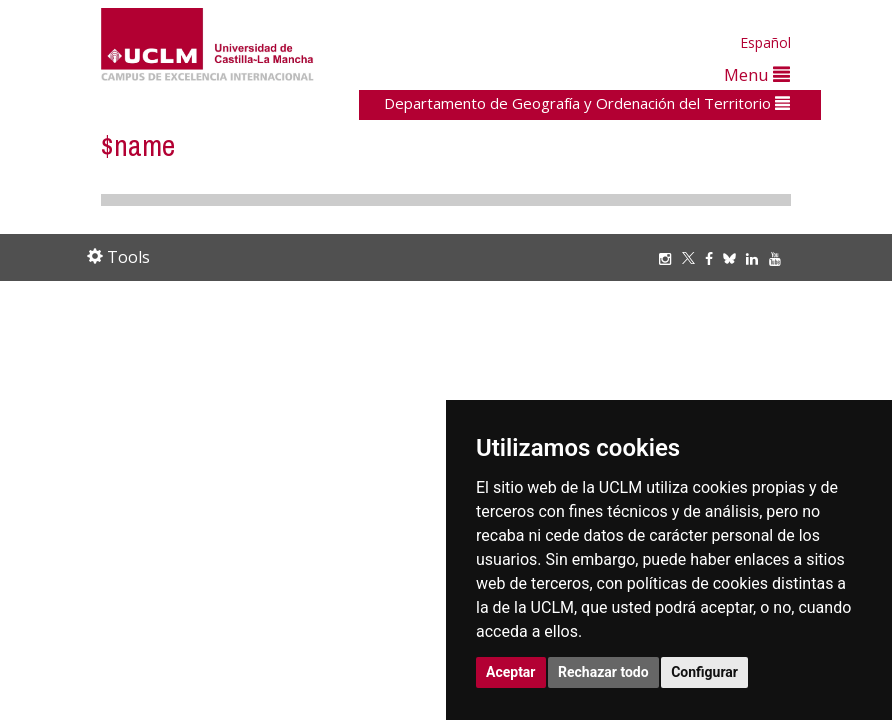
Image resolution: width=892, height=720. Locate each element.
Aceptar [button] (511, 672)
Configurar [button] (704, 672)
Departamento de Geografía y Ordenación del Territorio (587, 103)
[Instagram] (670, 258)
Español (765, 42)
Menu (757, 74)
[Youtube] (780, 258)
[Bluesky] (734, 258)
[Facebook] (714, 258)
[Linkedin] (752, 258)
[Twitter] (693, 258)
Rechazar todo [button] (603, 672)
